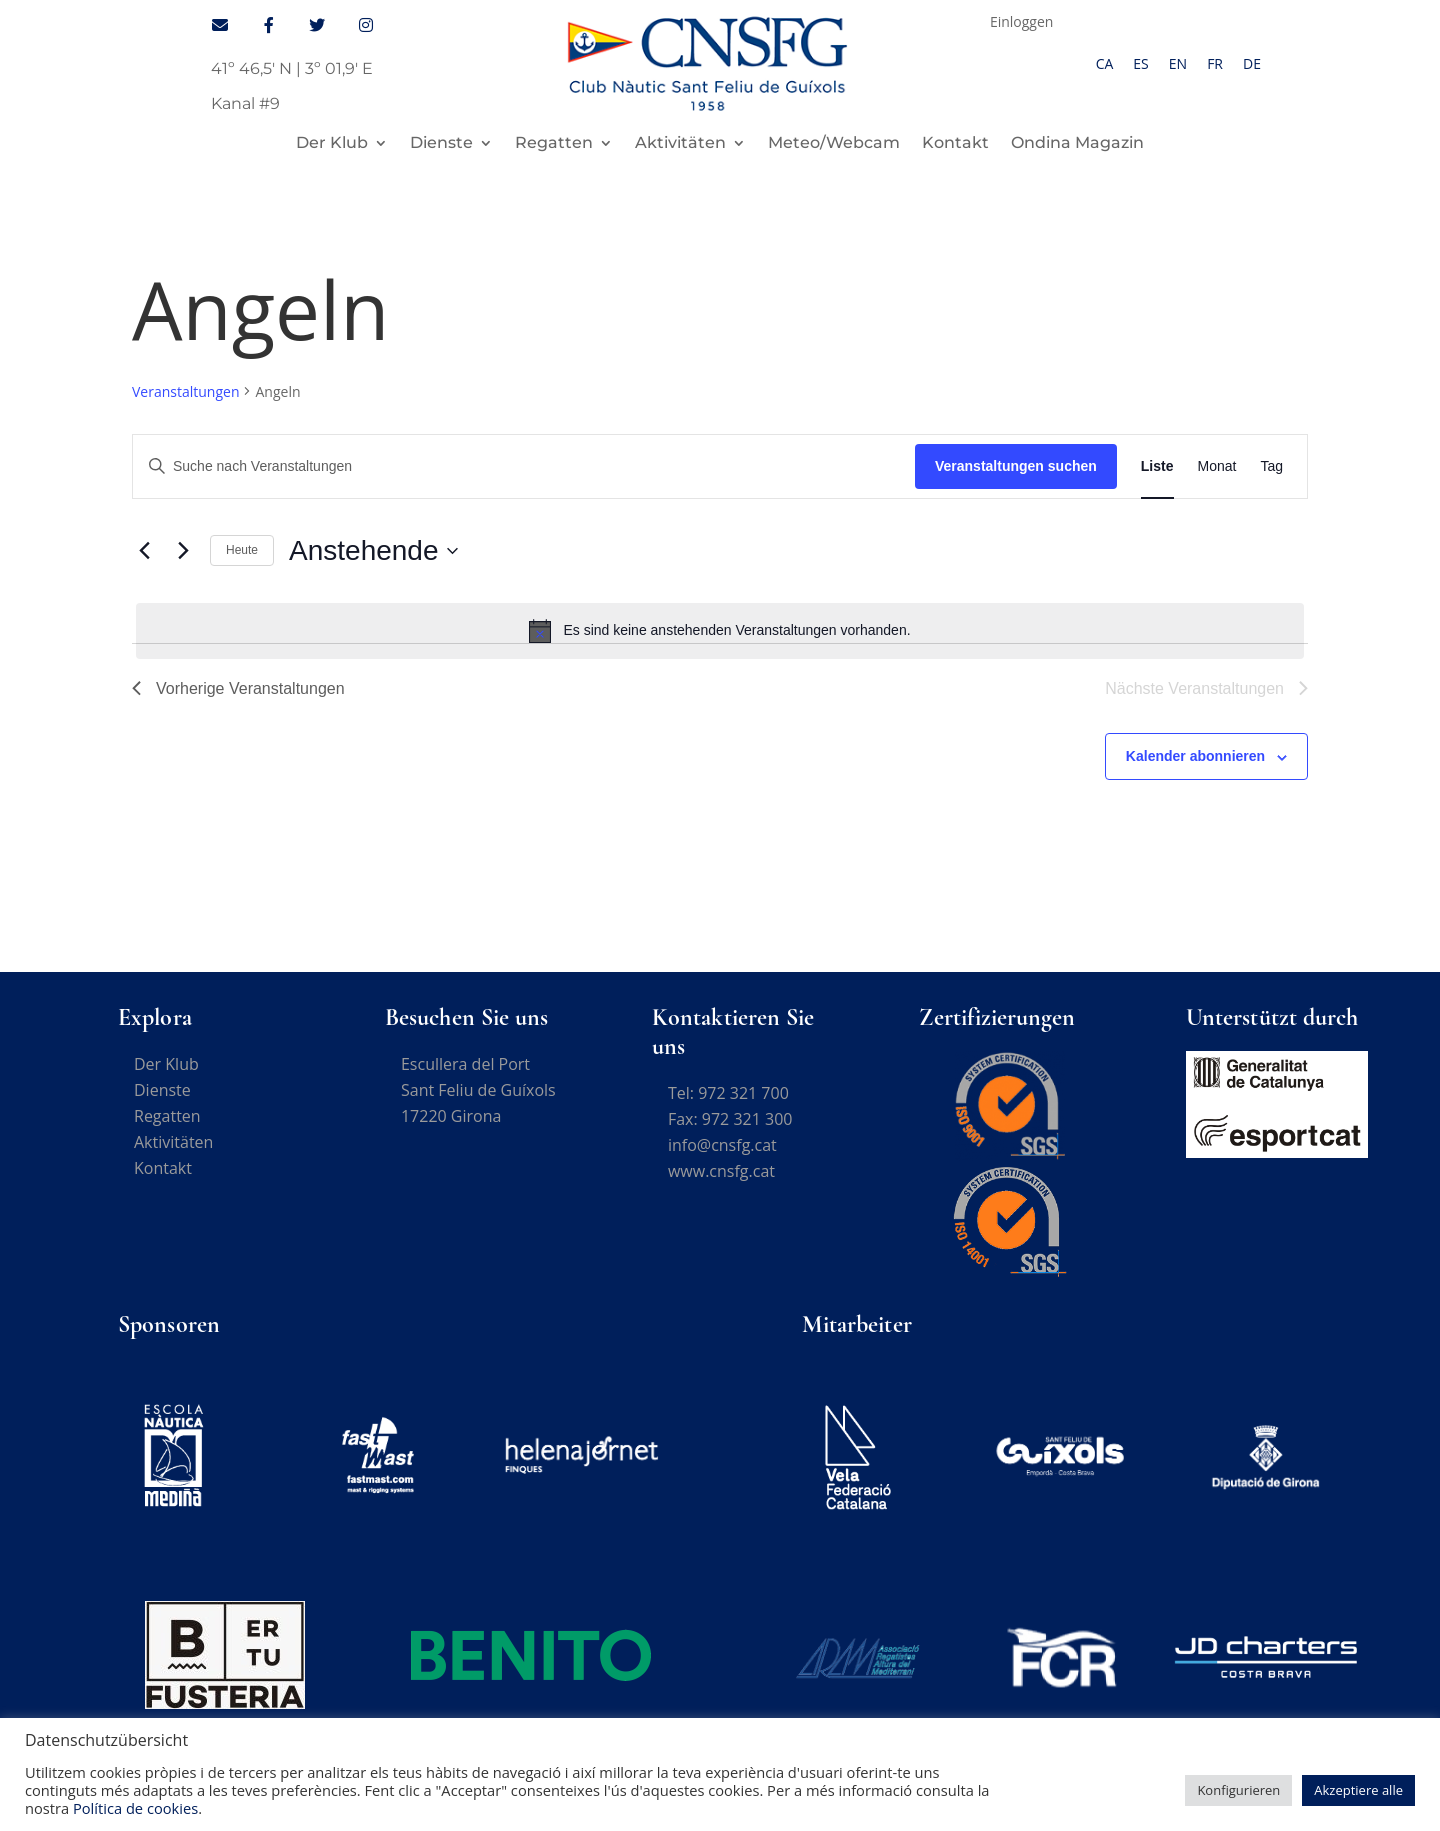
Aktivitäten (680, 144)
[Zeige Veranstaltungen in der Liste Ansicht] (1157, 466)
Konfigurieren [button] (1238, 1790)
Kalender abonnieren (1195, 756)
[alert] (720, 631)
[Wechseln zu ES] (1140, 64)
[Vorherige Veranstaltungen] (144, 551)
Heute (242, 550)
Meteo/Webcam (834, 144)
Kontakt (955, 144)
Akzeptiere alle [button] (1358, 1790)
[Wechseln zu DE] (1252, 64)
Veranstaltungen (185, 391)
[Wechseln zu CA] (1105, 64)
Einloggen (1022, 23)
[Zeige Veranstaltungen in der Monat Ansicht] (1217, 466)
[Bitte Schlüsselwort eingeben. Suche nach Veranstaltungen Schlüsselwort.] (524, 466)
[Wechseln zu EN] (1178, 64)
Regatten (554, 144)
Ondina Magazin (1077, 144)
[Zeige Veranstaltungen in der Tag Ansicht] (1271, 466)
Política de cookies (135, 1808)
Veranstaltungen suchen (1016, 466)
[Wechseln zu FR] (1215, 64)
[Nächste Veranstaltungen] (183, 551)
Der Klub (332, 144)
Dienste (441, 144)
